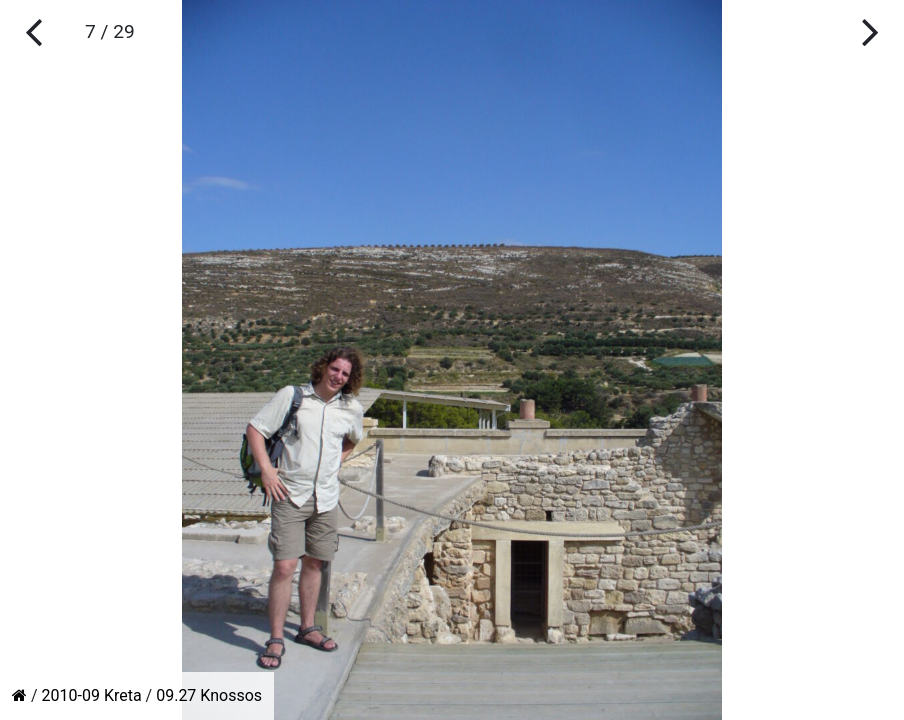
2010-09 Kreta (92, 695)
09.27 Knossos (209, 695)
